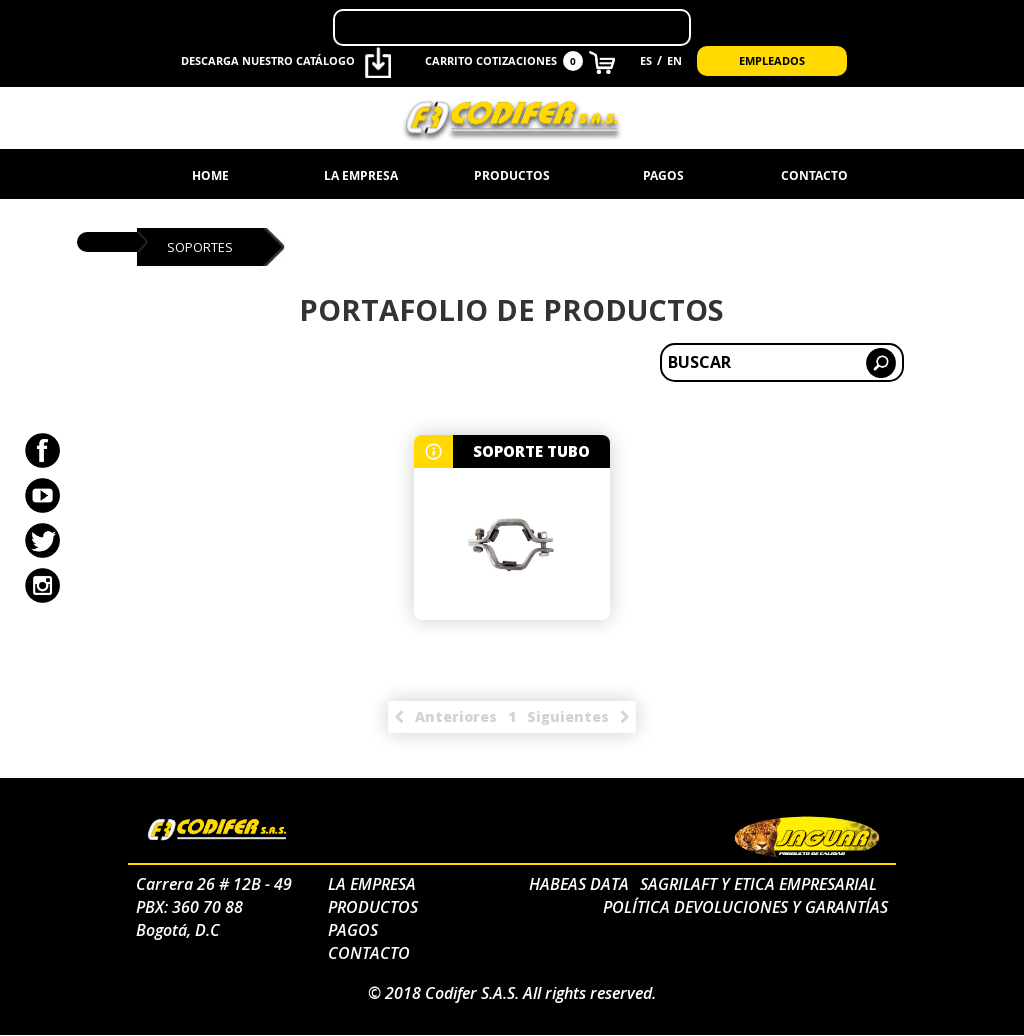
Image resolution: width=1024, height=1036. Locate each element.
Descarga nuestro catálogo (286, 62)
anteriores (456, 716)
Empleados (772, 60)
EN (674, 60)
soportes (203, 247)
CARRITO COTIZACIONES (519, 62)
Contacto (814, 175)
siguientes (568, 716)
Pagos (663, 175)
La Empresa (361, 175)
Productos (512, 175)
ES (646, 60)
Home (210, 175)
